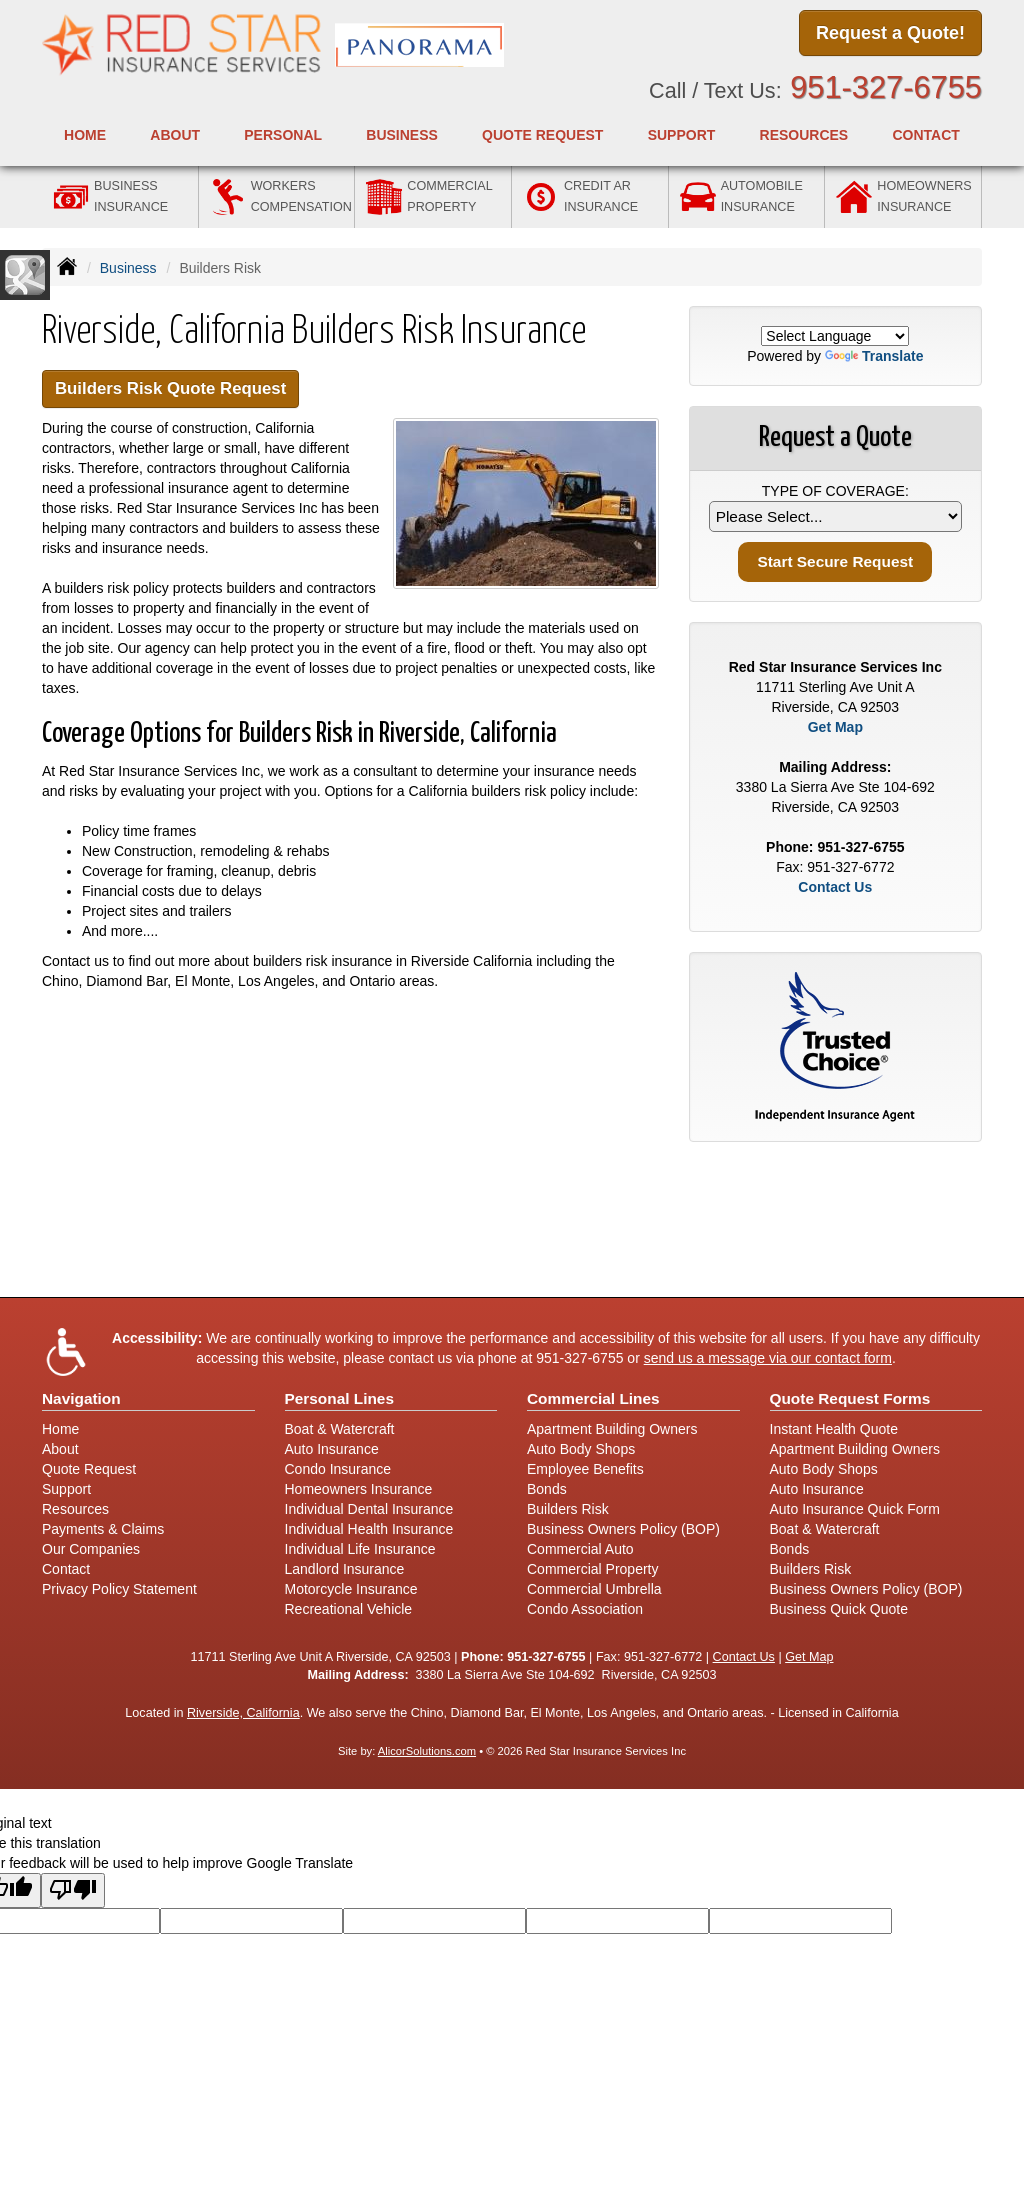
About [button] (175, 135)
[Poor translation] (73, 1890)
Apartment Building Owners (612, 1429)
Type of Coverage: (835, 491)
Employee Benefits (585, 1469)
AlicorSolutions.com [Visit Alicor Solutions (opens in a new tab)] (427, 1751)
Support (66, 1489)
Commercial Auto (580, 1549)
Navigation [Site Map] (81, 1398)
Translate (874, 356)
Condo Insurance (338, 1469)
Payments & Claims (103, 1529)
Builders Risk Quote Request (170, 388)
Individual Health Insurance (369, 1529)
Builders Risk (568, 1509)
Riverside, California (243, 1713)
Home (85, 135)
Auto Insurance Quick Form (855, 1509)
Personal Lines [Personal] (340, 1398)
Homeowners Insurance (359, 1489)
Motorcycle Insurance (351, 1589)
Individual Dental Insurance (369, 1509)
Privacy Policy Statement (119, 1589)
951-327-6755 (886, 87)
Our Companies (91, 1549)
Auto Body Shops (581, 1449)
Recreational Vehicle (349, 1609)
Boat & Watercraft (340, 1429)
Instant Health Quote (834, 1429)
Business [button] (402, 135)
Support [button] (682, 135)
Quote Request (89, 1469)
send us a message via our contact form (768, 1358)
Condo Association (585, 1609)
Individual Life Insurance (360, 1549)
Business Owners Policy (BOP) (623, 1529)
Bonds (547, 1489)
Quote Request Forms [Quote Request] (850, 1398)
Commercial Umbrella (594, 1589)
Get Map (835, 727)
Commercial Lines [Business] (593, 1398)
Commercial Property (592, 1569)
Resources (75, 1509)
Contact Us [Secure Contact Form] (835, 887)
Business (128, 268)
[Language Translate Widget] (835, 336)
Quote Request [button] (542, 135)
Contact (925, 135)
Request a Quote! (890, 33)
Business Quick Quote (839, 1609)
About (60, 1449)
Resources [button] (804, 135)
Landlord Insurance (345, 1569)
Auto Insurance (332, 1449)
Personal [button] (283, 135)
